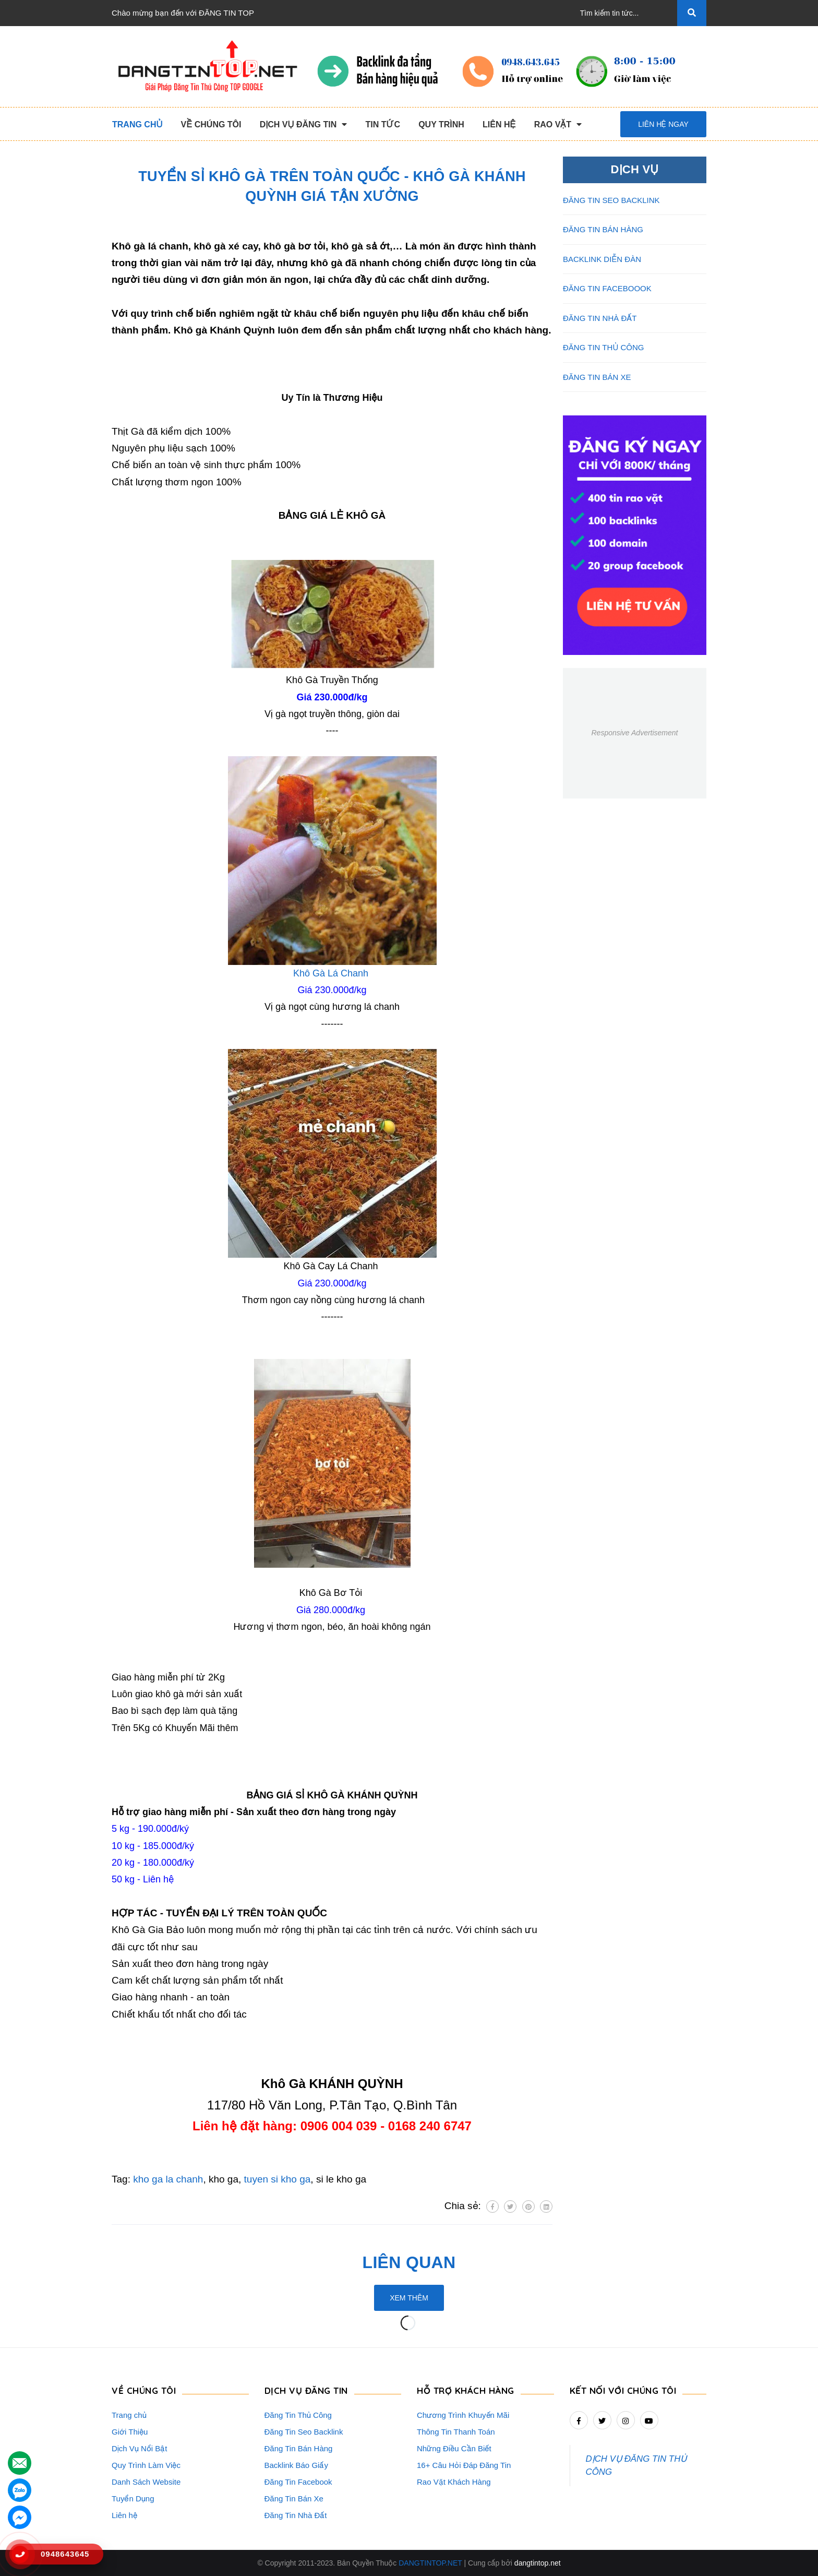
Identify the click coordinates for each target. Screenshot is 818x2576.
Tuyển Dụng (133, 2498)
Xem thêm (409, 2298)
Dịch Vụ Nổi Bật (139, 2448)
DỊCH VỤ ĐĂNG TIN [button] (306, 2390)
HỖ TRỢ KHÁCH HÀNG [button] (465, 2390)
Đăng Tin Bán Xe (293, 2498)
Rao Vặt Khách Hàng (454, 2481)
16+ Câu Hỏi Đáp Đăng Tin (464, 2465)
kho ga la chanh (168, 2179)
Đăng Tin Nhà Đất (295, 2515)
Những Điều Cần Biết (454, 2448)
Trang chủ (129, 2415)
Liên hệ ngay (663, 124)
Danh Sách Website (146, 2481)
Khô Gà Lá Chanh (330, 973)
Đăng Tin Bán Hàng (298, 2448)
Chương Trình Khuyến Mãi (463, 2415)
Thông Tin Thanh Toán (456, 2431)
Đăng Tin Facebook (298, 2481)
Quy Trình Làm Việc (146, 2465)
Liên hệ (124, 2515)
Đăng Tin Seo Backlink (303, 2431)
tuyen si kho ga (277, 2179)
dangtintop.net (537, 2563)
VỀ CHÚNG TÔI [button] (144, 2390)
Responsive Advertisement (634, 733)
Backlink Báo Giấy (296, 2465)
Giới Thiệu (130, 2431)
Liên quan (409, 2262)
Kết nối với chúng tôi (623, 2390)
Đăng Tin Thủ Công (298, 2415)
